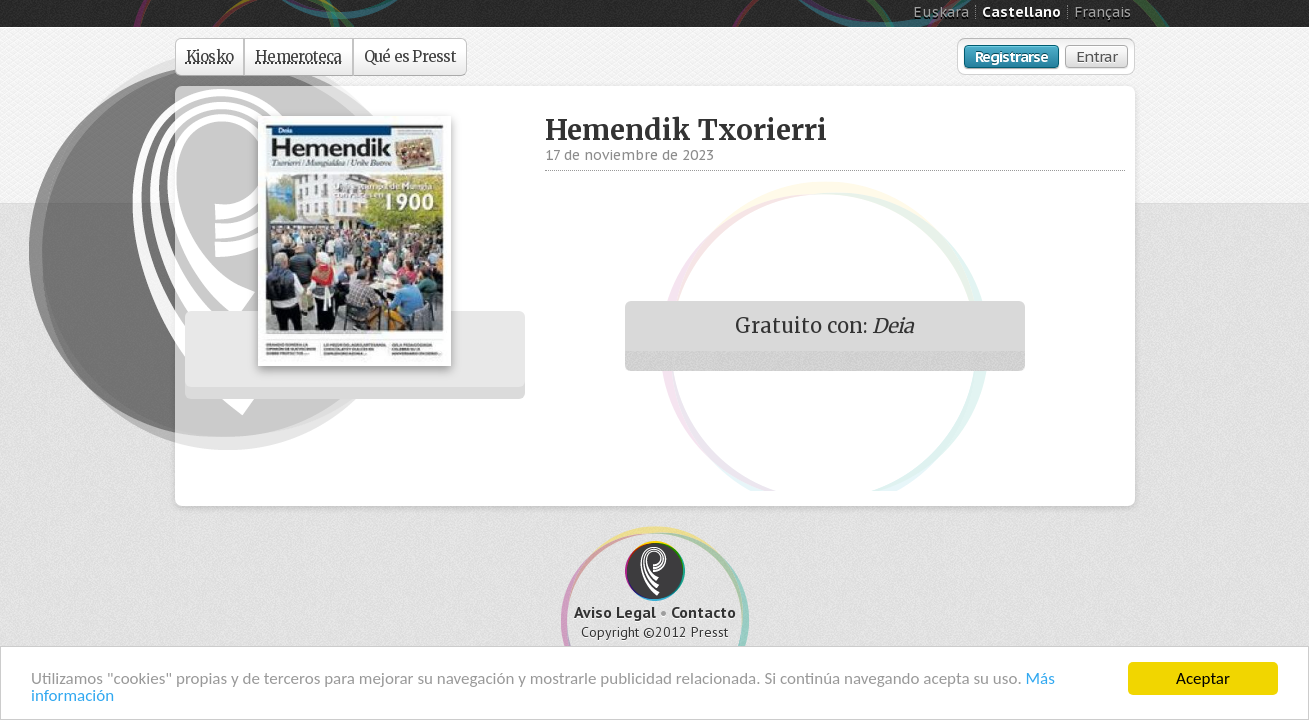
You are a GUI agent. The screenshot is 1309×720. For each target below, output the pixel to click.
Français (1102, 12)
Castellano (1021, 12)
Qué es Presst (410, 56)
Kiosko (210, 56)
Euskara (941, 12)
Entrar (1096, 56)
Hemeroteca (298, 56)
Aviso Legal (615, 612)
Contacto (703, 612)
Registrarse (1011, 56)
